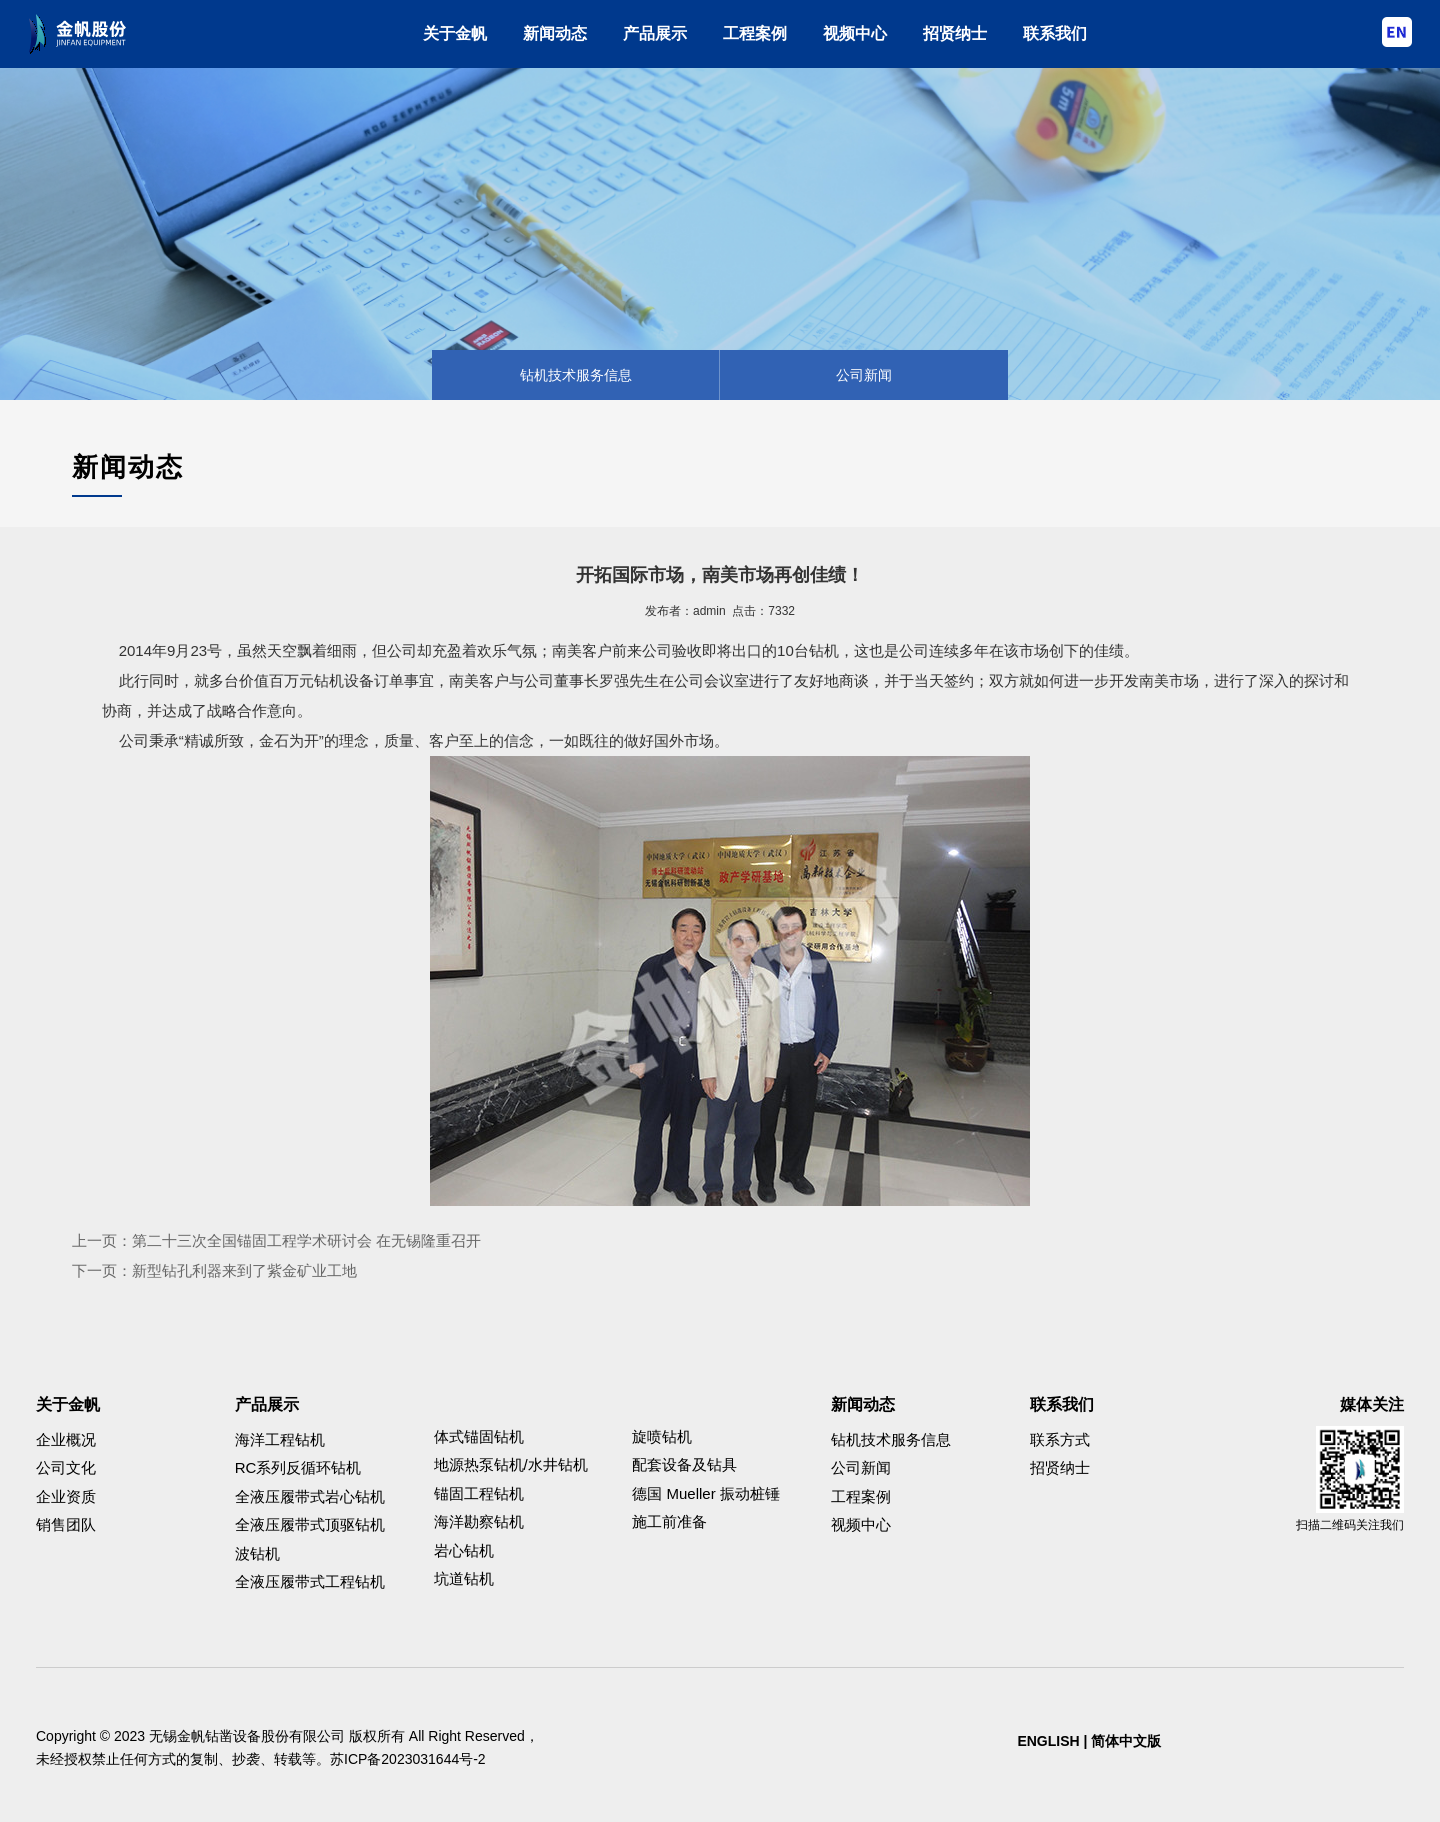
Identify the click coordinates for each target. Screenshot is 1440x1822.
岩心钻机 (464, 1550)
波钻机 (257, 1553)
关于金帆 (455, 33)
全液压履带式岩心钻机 (310, 1496)
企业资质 (66, 1496)
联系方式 (1060, 1439)
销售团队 (66, 1524)
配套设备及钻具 (684, 1464)
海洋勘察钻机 (479, 1521)
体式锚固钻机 (479, 1436)
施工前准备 (669, 1521)
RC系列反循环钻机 (298, 1467)
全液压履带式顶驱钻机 (310, 1524)
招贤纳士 (955, 33)
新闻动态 (555, 33)
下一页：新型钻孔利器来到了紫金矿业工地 (214, 1270)
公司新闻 (864, 375)
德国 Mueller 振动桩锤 (706, 1493)
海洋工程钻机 (280, 1439)
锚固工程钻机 (479, 1493)
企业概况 (66, 1439)
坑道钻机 (464, 1578)
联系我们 (1055, 33)
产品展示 (655, 33)
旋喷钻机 (662, 1436)
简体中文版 (1126, 1741)
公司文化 (66, 1467)
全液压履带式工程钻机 (310, 1581)
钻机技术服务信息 (576, 375)
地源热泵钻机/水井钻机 (511, 1464)
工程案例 (755, 33)
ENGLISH (1048, 1741)
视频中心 (855, 33)
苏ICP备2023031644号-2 (408, 1759)
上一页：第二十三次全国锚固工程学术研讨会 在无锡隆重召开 (276, 1240)
